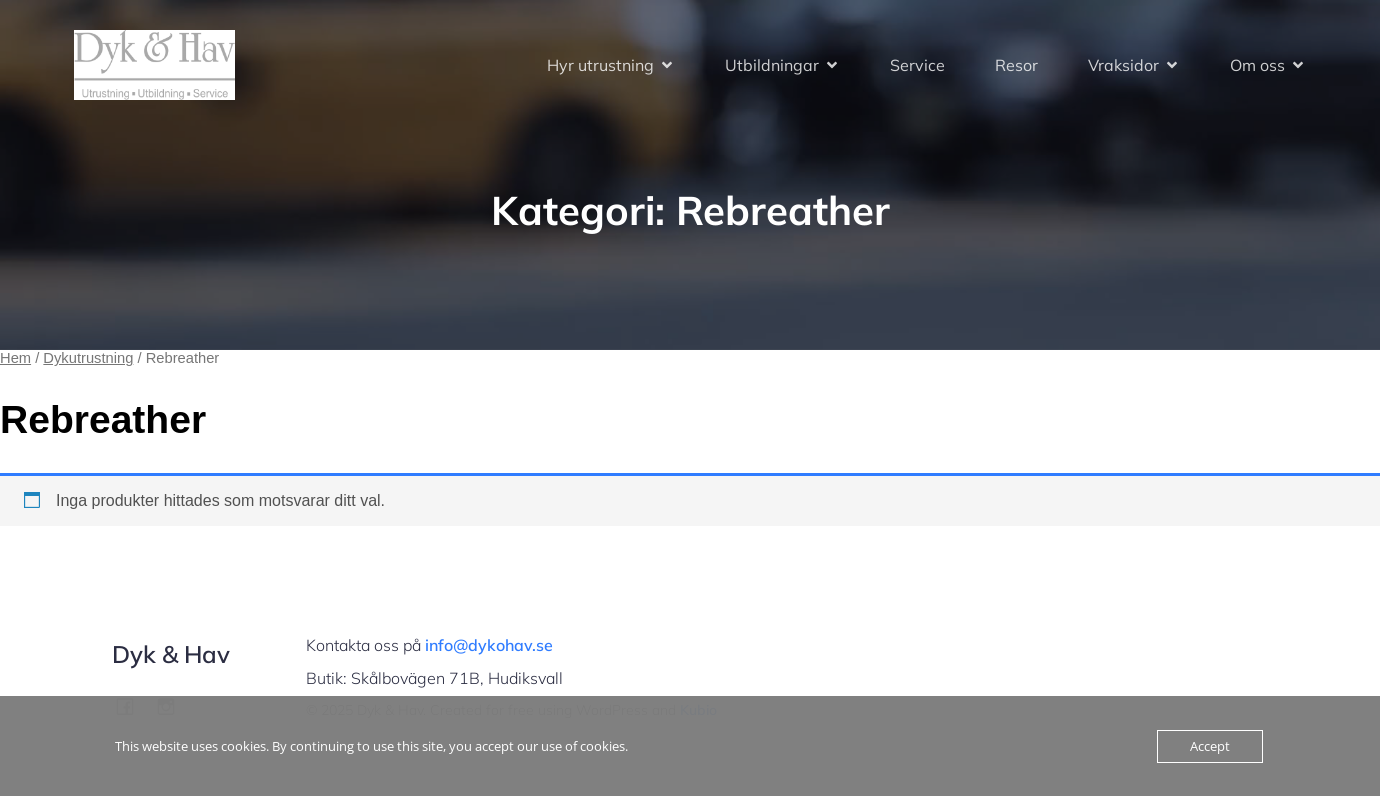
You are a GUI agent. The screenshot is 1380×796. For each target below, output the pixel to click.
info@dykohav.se (489, 645)
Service (917, 65)
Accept (1210, 746)
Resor (1016, 65)
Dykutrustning (88, 358)
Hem (15, 358)
